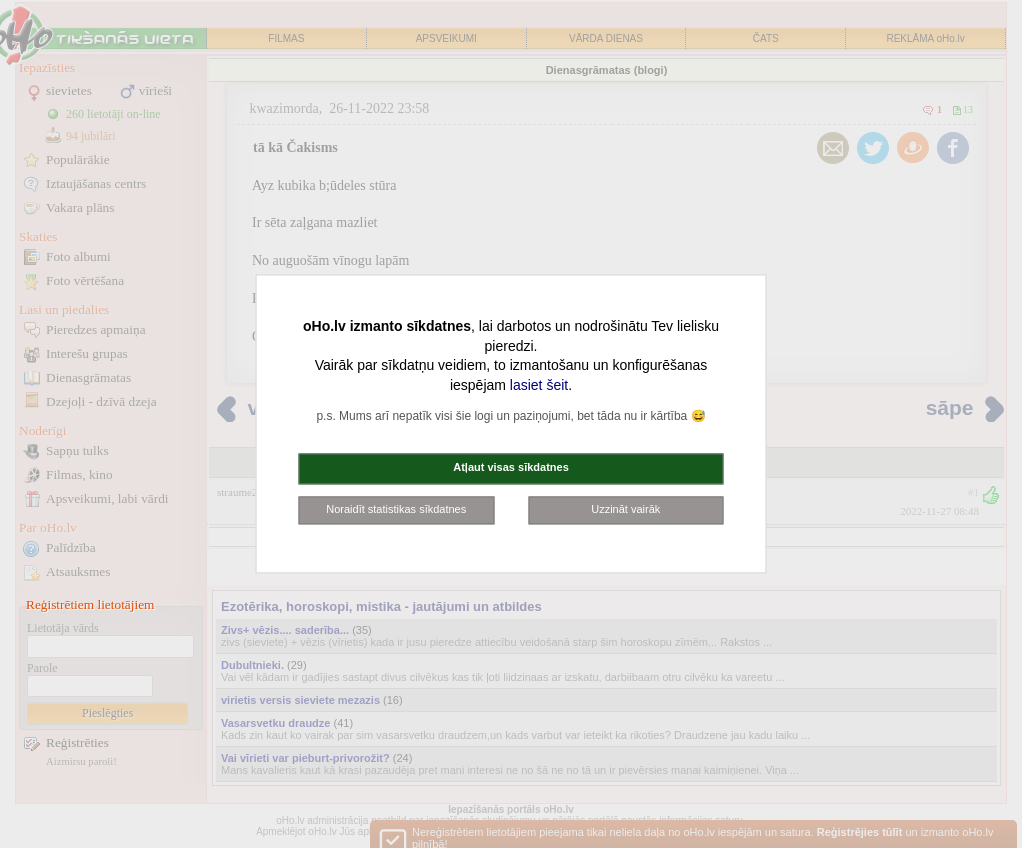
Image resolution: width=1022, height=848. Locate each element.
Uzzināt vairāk (625, 509)
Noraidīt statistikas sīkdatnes (396, 509)
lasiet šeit (539, 385)
